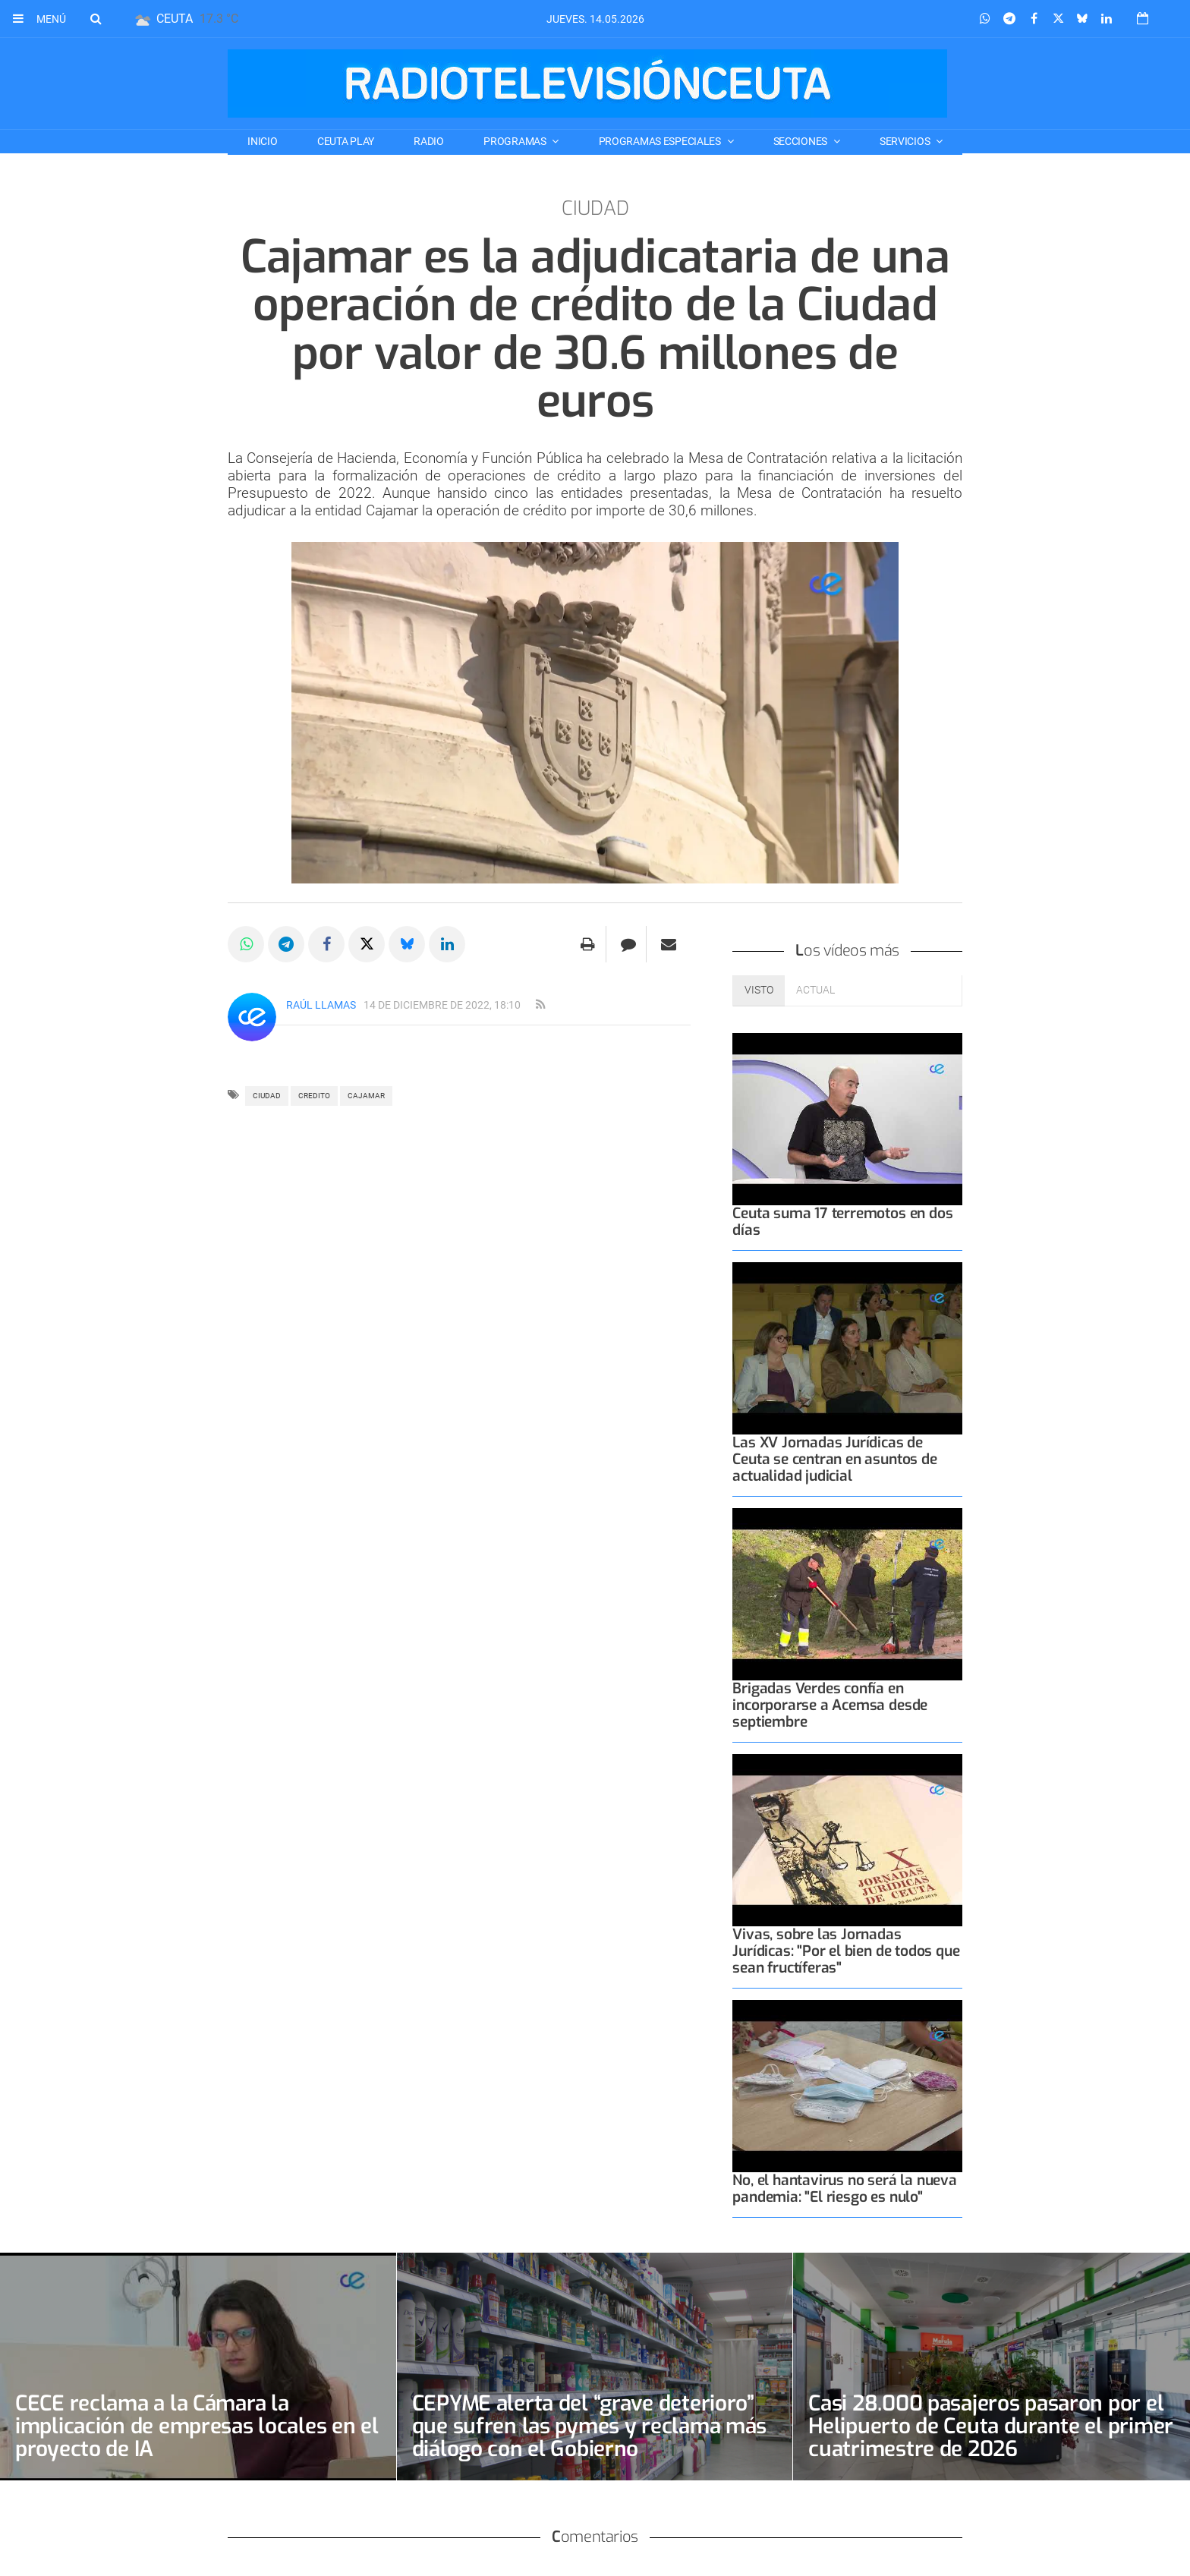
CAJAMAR (366, 1095)
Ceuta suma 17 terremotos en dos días (842, 1221)
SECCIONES (801, 141)
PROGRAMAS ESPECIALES (661, 141)
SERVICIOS (906, 141)
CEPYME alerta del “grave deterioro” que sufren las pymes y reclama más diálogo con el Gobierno (589, 2426)
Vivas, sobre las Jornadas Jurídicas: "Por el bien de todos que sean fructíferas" (845, 1951)
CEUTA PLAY (345, 141)
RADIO (429, 141)
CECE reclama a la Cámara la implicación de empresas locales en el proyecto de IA (197, 2426)
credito (314, 1095)
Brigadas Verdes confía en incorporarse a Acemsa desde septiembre (829, 1705)
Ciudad (267, 1095)
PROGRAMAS (515, 141)
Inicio (262, 141)
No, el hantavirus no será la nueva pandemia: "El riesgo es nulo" (844, 2188)
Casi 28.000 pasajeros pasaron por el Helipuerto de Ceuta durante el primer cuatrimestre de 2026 (990, 2426)
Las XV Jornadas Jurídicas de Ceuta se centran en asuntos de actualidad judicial (834, 1459)
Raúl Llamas (321, 1005)
